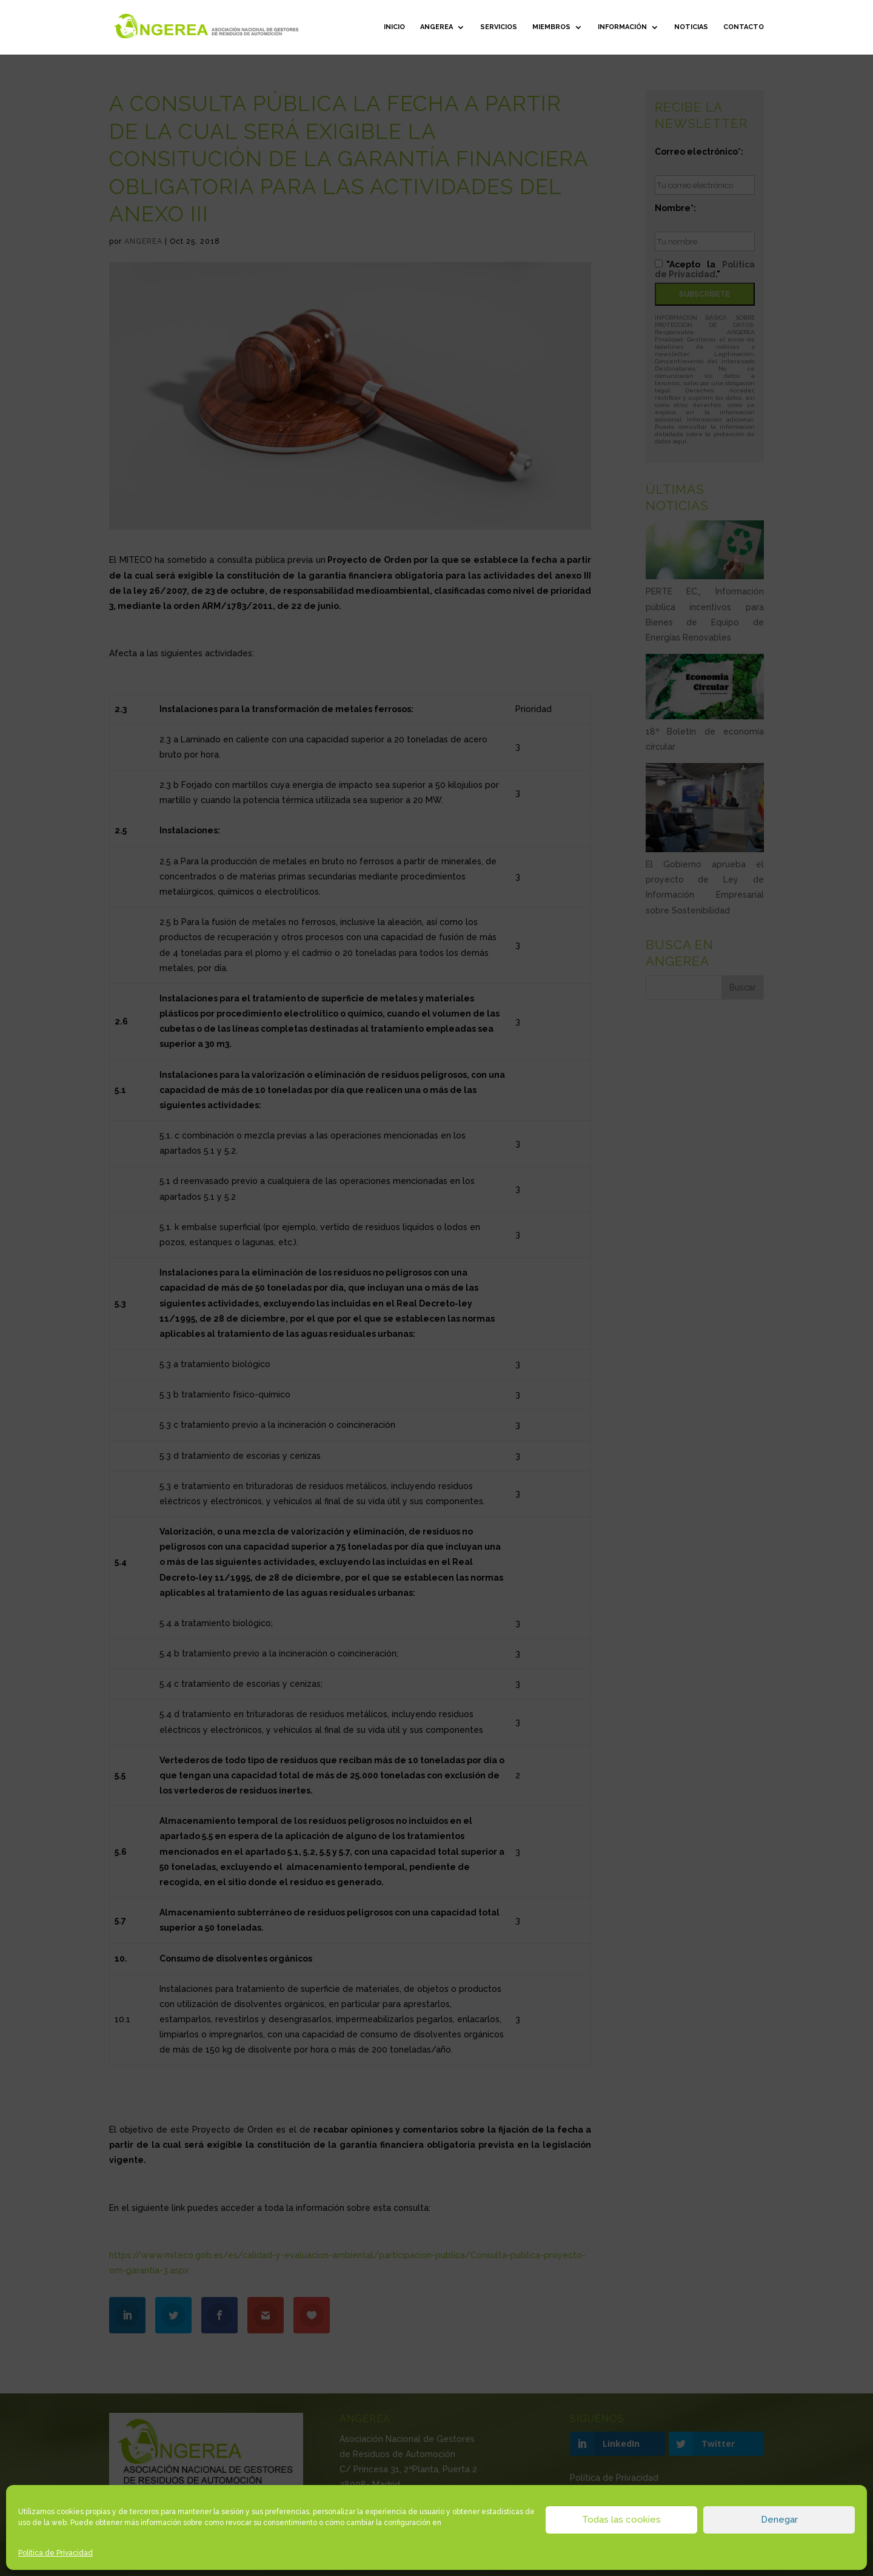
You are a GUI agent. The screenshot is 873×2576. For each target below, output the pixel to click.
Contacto (743, 27)
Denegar (779, 2519)
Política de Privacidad (55, 2553)
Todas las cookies (621, 2519)
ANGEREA (436, 27)
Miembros (551, 27)
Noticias (691, 27)
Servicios (498, 27)
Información (622, 27)
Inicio (394, 27)
